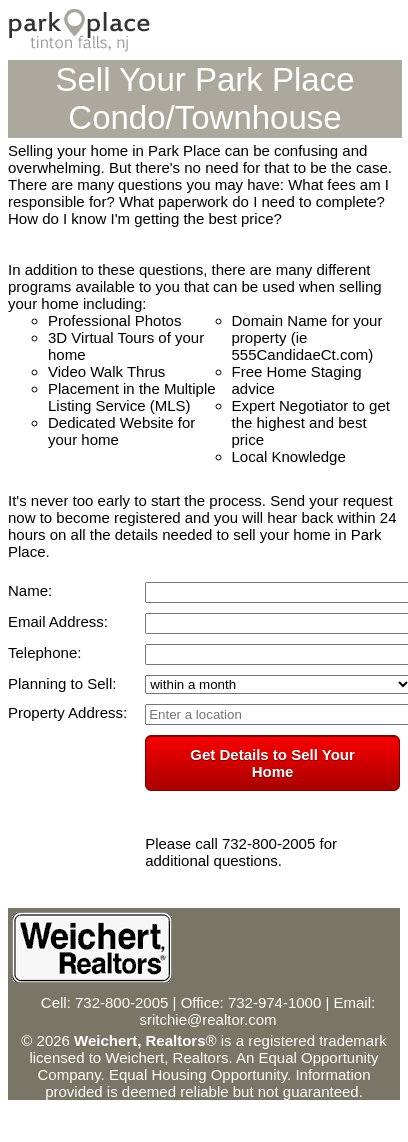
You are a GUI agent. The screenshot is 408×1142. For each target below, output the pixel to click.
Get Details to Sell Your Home (272, 763)
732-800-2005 (121, 1002)
